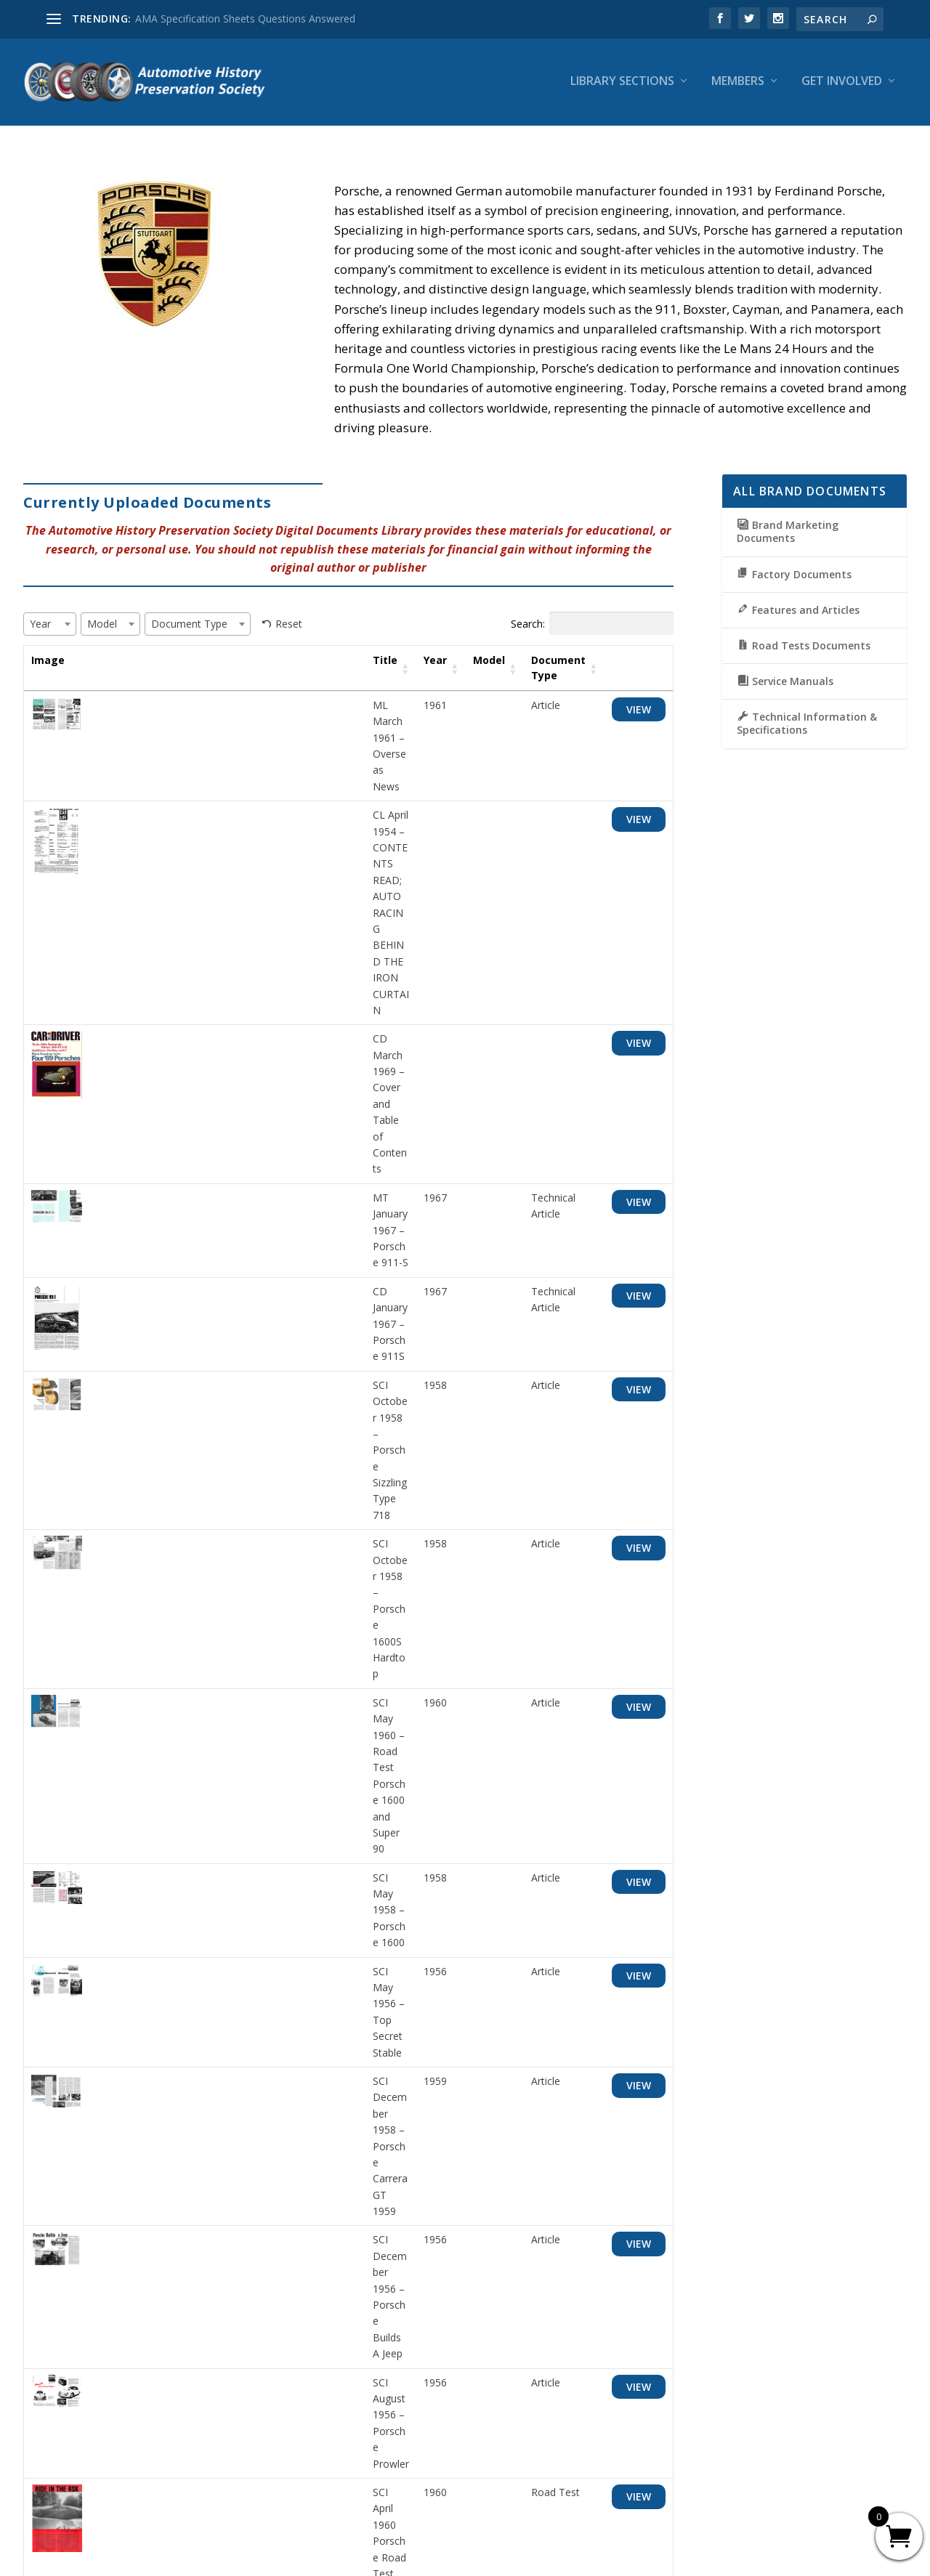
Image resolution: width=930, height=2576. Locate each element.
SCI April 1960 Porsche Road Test (175, 1476)
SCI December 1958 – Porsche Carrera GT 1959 (209, 1322)
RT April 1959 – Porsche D (158, 1811)
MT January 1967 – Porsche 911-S (176, 929)
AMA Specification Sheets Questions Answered (245, 18)
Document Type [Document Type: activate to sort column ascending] (536, 671)
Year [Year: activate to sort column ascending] (412, 664)
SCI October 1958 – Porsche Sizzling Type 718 (205, 1065)
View (638, 713)
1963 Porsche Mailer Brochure (168, 2117)
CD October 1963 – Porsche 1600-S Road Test (206, 1948)
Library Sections (622, 85)
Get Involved (841, 85)
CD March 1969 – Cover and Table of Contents (207, 844)
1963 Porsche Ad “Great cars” (166, 2202)
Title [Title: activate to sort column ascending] (109, 664)
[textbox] (44, 628)
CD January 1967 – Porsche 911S (174, 980)
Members (737, 85)
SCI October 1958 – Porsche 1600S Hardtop (200, 1117)
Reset (288, 627)
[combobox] (49, 628)
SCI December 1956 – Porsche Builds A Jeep (200, 1373)
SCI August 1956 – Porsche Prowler (180, 1424)
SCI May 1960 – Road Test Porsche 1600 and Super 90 (225, 1168)
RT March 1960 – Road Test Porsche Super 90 (206, 1643)
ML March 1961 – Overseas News (176, 709)
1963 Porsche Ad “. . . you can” (168, 2033)
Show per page (81, 2292)
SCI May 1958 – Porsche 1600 (167, 1219)
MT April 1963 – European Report (175, 1863)
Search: (592, 627)
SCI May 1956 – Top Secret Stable (176, 1270)
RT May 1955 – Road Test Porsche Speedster (204, 1560)
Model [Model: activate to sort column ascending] (466, 664)
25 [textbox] (66, 2292)
